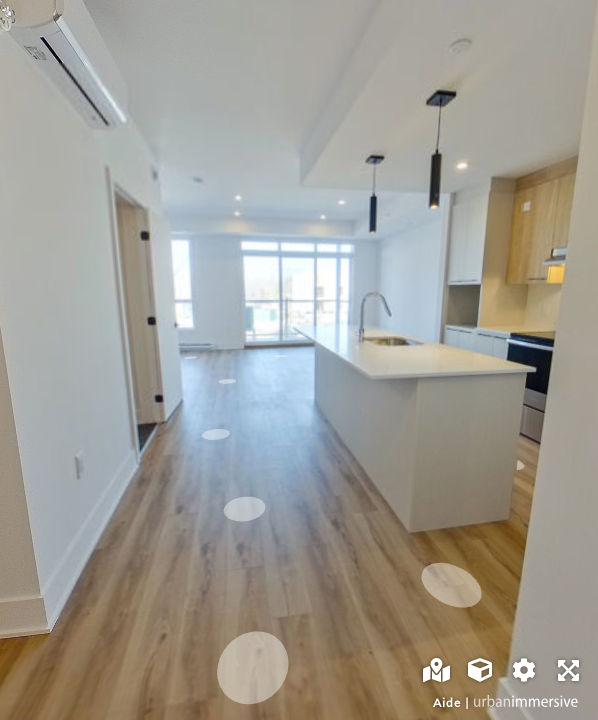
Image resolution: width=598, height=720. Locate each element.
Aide (447, 702)
